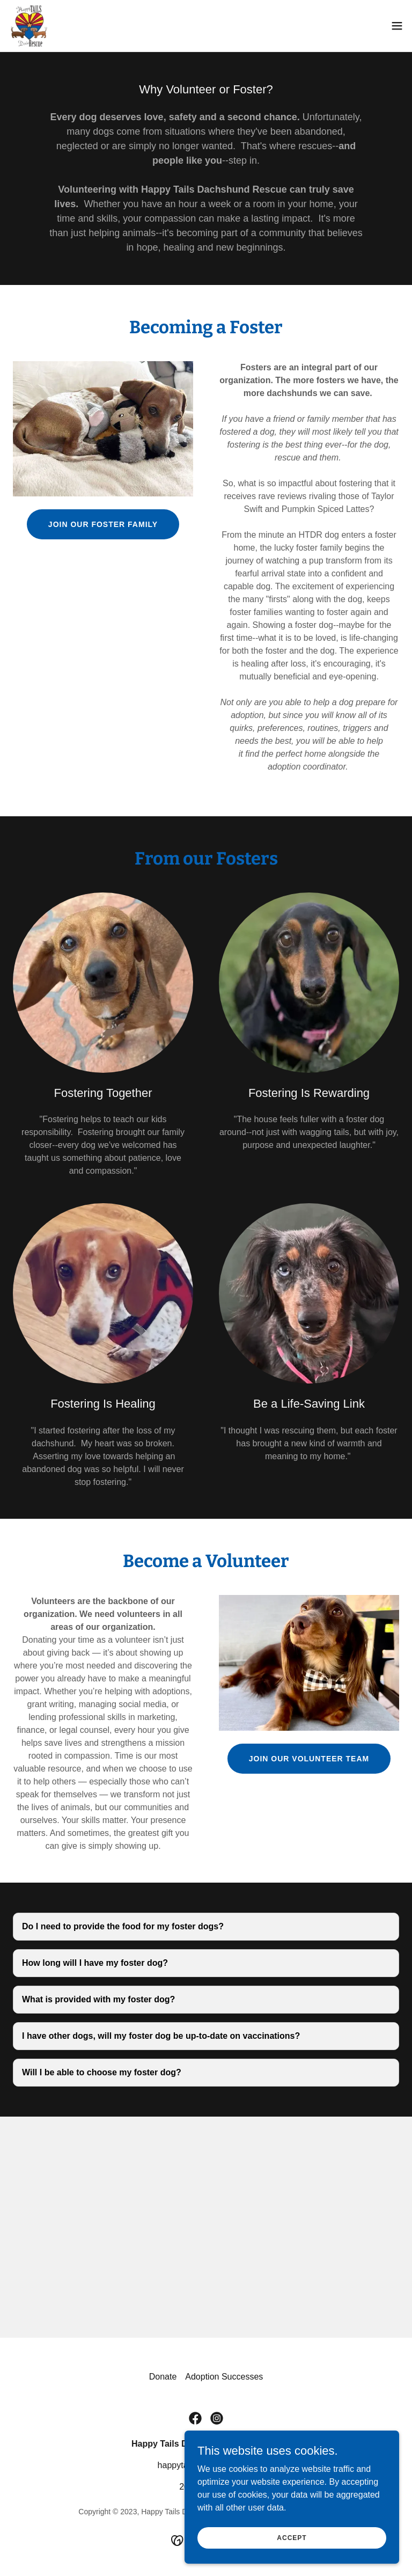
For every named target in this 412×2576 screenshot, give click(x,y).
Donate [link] (163, 2376)
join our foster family (103, 524)
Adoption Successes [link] (224, 2376)
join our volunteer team (309, 1758)
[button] (397, 25)
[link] (29, 25)
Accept (291, 2537)
